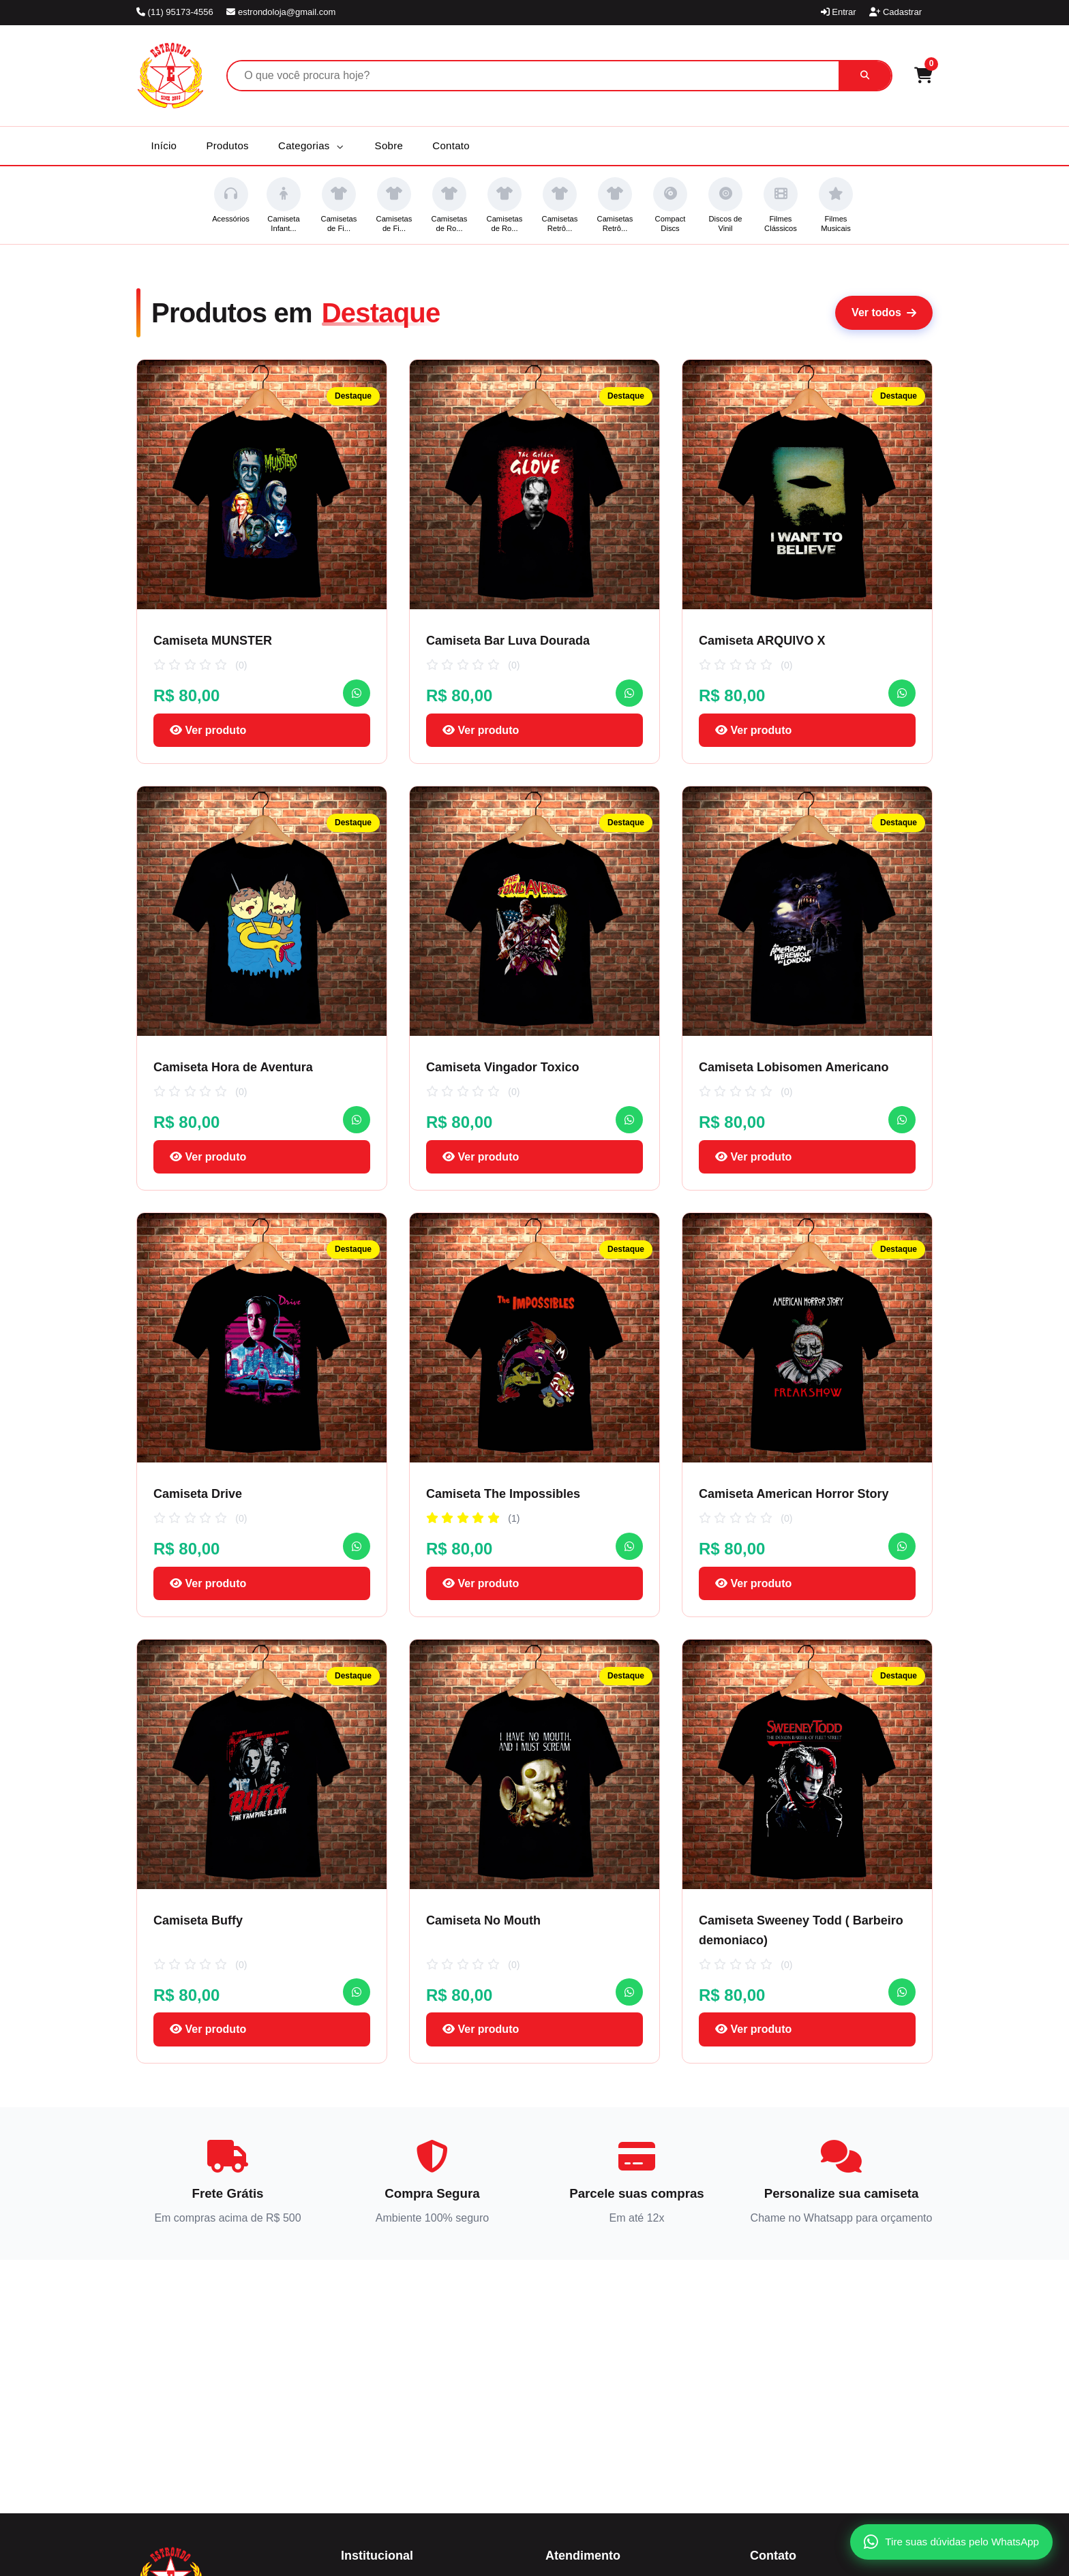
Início (164, 145)
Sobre (389, 145)
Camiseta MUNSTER (212, 640)
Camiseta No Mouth (483, 1920)
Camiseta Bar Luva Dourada (508, 640)
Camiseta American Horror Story (793, 1494)
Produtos (227, 145)
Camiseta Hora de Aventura (233, 1067)
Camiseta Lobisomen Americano (793, 1067)
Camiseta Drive (197, 1494)
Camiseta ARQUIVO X (762, 640)
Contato (451, 145)
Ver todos (884, 312)
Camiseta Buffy (198, 1920)
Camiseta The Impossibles (503, 1494)
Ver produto (208, 730)
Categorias (311, 145)
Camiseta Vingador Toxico (502, 1067)
